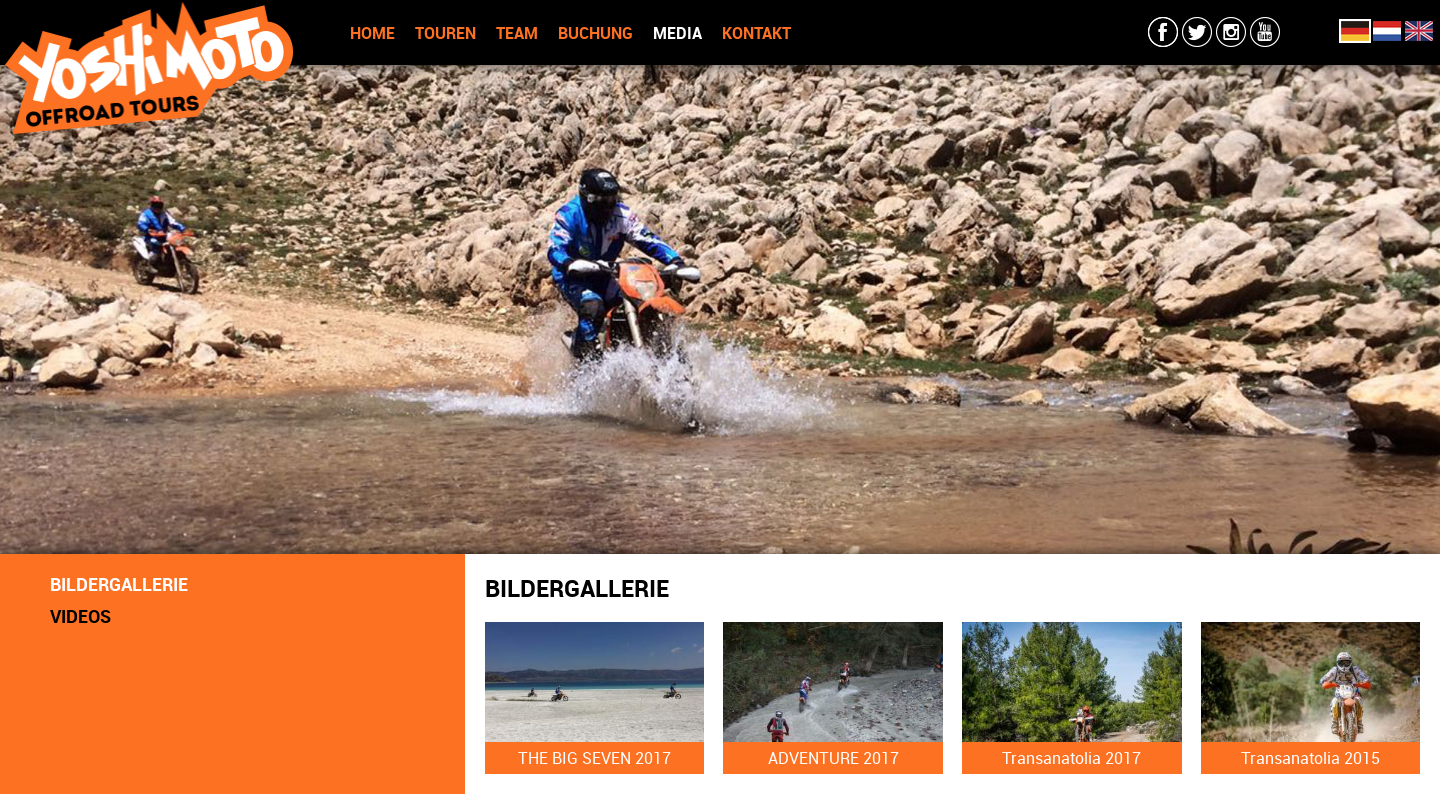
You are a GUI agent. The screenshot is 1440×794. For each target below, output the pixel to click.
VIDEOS (80, 616)
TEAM (517, 33)
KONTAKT (756, 33)
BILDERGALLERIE (119, 584)
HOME (372, 33)
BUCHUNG (595, 33)
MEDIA (677, 33)
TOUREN (445, 33)
